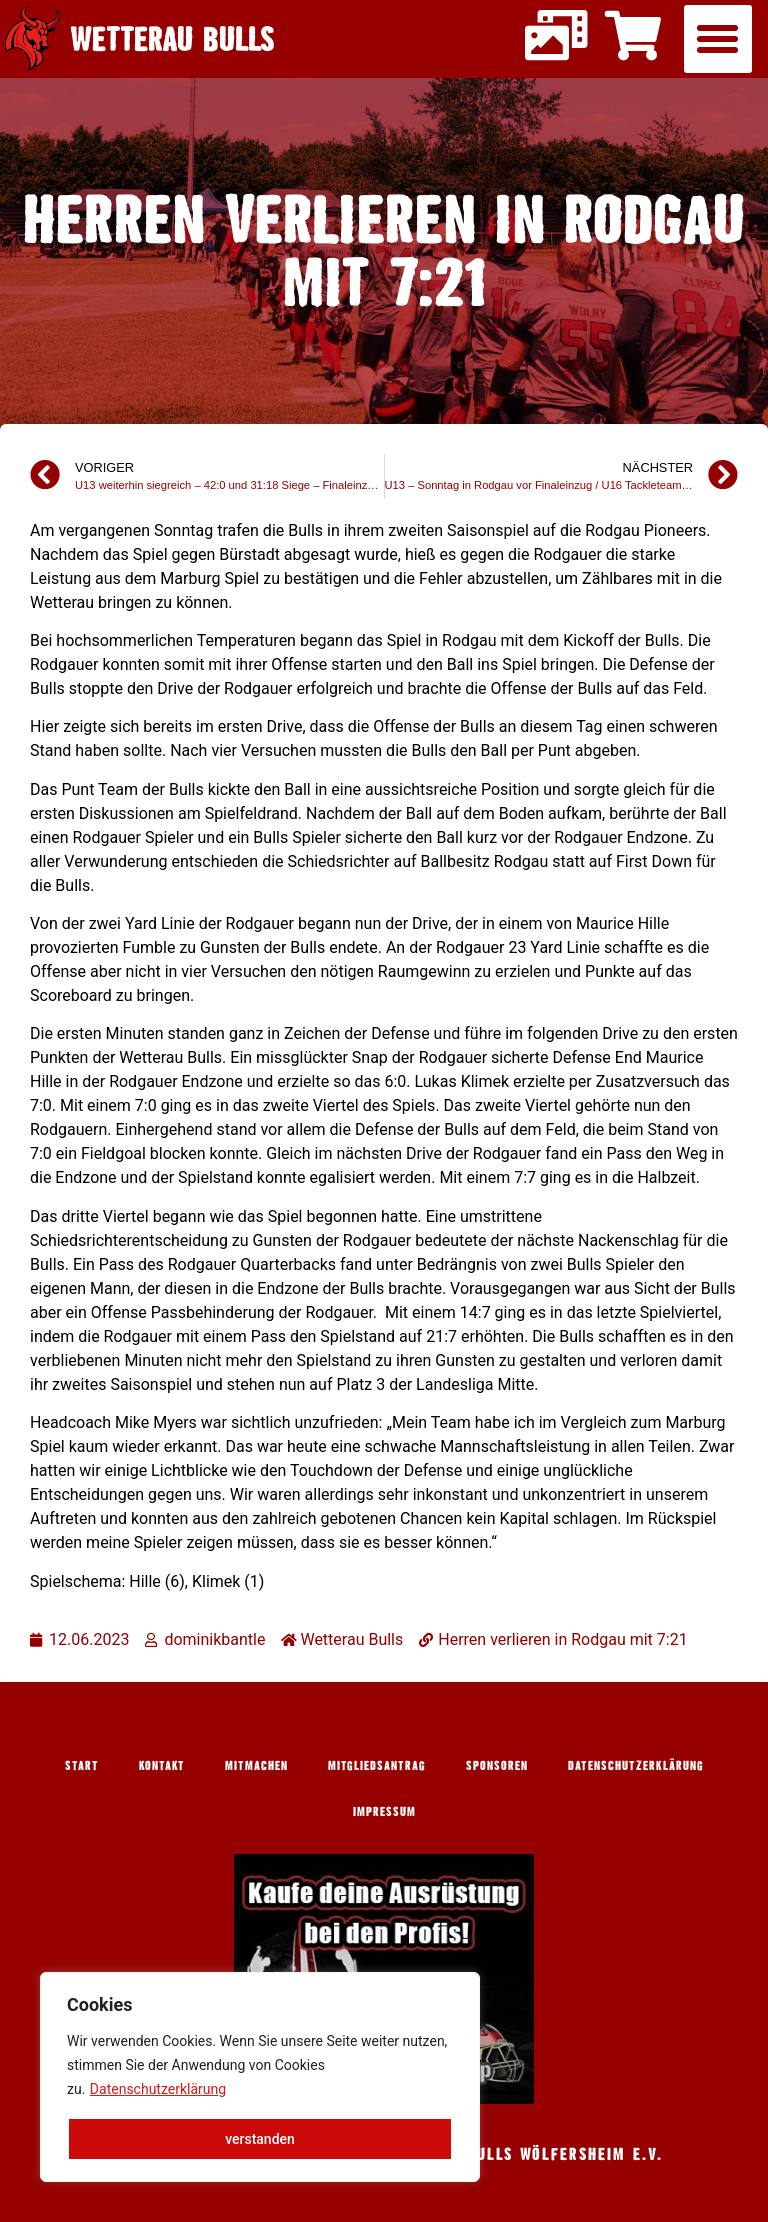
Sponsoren (497, 1765)
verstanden (260, 2139)
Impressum (384, 1811)
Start (82, 1765)
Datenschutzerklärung (158, 2089)
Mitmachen (256, 1765)
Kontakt (162, 1765)
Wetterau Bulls (172, 38)
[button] (718, 39)
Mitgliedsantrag (377, 1765)
